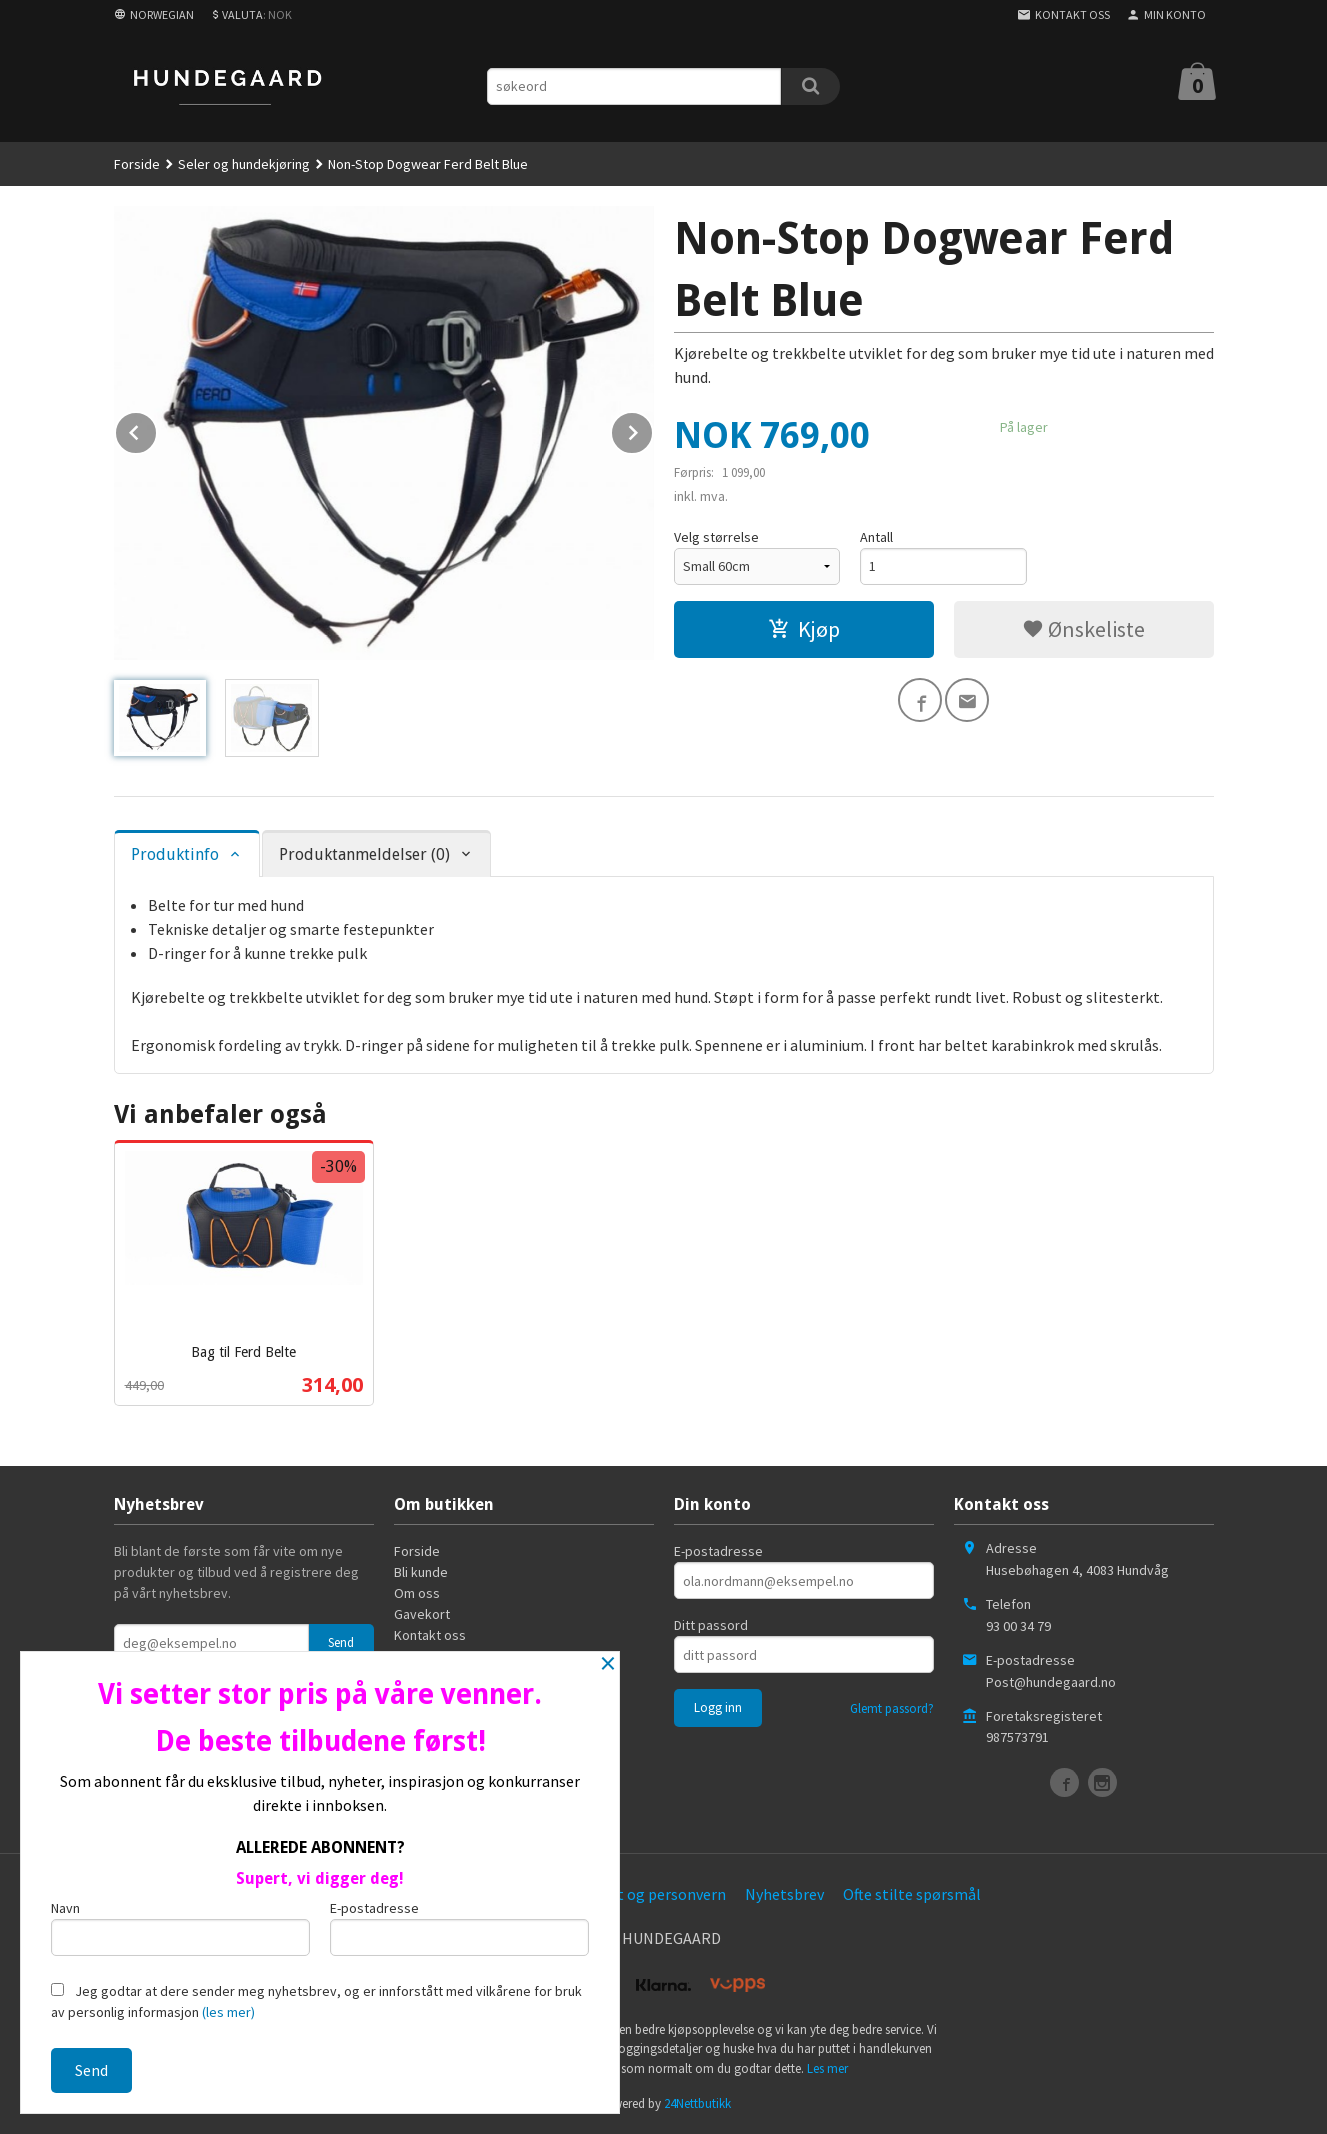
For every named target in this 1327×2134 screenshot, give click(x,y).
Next (653, 429)
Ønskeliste (1083, 629)
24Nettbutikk (697, 2103)
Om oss (417, 1593)
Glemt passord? (892, 1708)
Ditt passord (711, 1625)
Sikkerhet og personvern (642, 1894)
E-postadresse (718, 1551)
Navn (180, 1927)
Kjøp (804, 629)
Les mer (827, 2068)
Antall (876, 537)
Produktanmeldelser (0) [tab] (364, 854)
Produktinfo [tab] (175, 854)
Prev (157, 429)
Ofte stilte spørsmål (912, 1894)
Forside (137, 164)
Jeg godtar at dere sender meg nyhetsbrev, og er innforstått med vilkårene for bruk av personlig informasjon (316, 2001)
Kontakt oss (430, 1635)
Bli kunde (421, 1572)
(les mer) (228, 2012)
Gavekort (422, 1614)
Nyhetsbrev (784, 1894)
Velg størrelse (716, 537)
